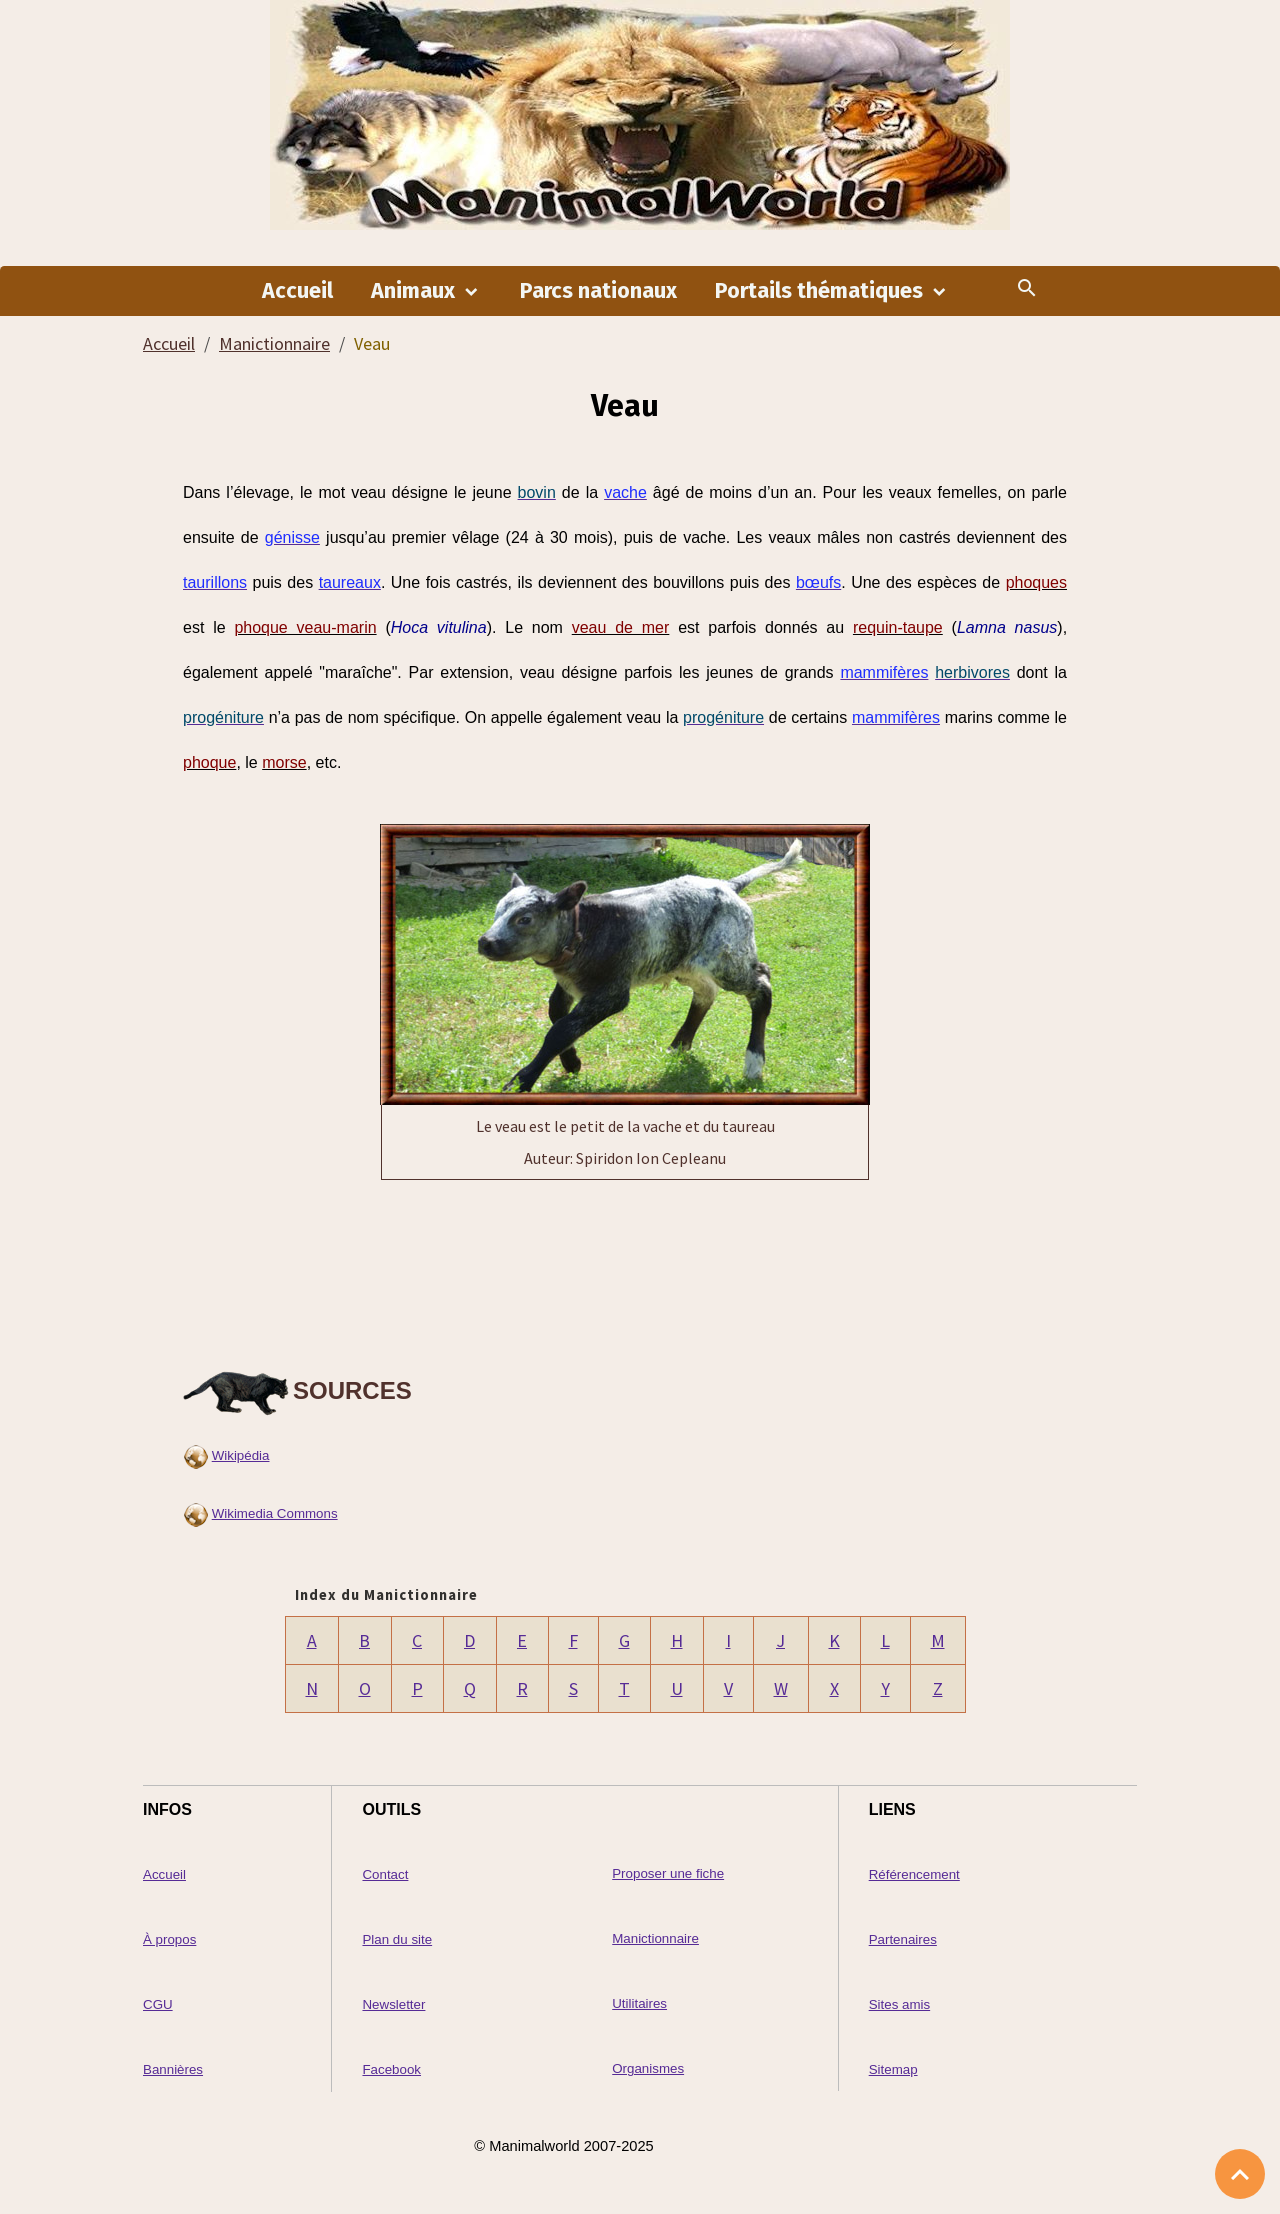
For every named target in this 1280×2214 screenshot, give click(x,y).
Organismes (648, 2068)
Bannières (173, 2069)
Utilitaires (639, 2003)
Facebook (391, 2069)
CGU (158, 2004)
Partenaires (903, 1939)
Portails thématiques (821, 291)
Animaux (415, 291)
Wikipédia (241, 1455)
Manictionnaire (274, 343)
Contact (385, 1874)
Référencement (914, 1874)
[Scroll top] (1240, 2174)
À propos (169, 1939)
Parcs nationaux (598, 291)
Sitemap (893, 2069)
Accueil (297, 291)
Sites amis (899, 2004)
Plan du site (397, 1939)
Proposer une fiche (668, 1873)
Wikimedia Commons (275, 1513)
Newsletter (393, 2004)
